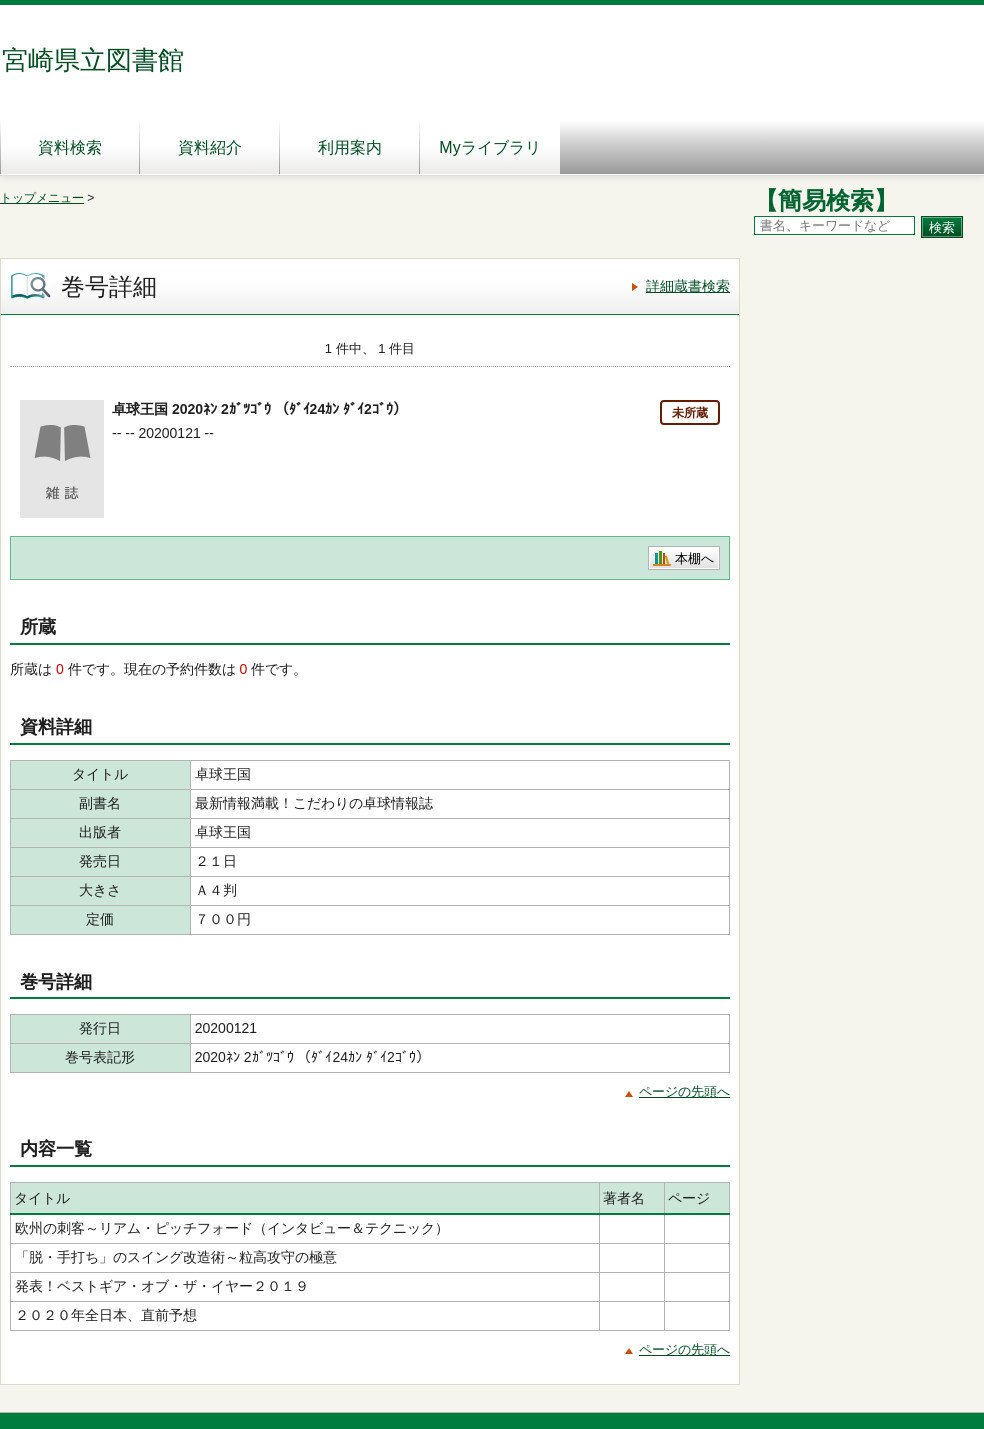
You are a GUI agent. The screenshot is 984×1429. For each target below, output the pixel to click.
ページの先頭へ (684, 1091)
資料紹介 (210, 147)
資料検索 (70, 147)
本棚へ (694, 558)
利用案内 (350, 147)
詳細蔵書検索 (688, 286)
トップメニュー (42, 198)
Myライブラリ (489, 147)
